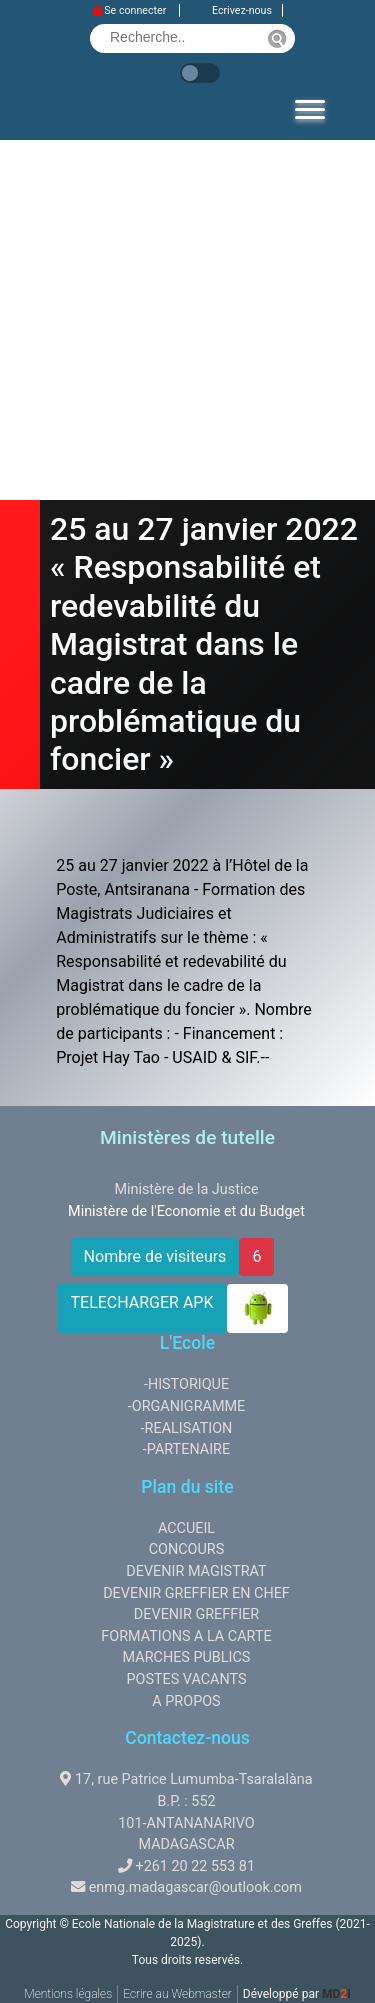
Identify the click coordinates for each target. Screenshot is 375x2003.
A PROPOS (186, 1701)
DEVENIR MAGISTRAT (196, 1571)
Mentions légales (68, 1994)
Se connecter (131, 10)
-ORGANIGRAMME (186, 1406)
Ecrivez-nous (242, 10)
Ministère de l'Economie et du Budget (186, 1211)
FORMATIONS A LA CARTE (186, 1636)
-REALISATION (187, 1428)
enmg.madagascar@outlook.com (195, 1887)
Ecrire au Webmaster (177, 1994)
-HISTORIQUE (186, 1384)
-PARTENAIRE (186, 1449)
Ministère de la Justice (186, 1189)
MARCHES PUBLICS (187, 1657)
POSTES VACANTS (186, 1679)
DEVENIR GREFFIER (196, 1614)
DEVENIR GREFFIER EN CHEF (196, 1593)
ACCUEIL (186, 1528)
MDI (336, 1994)
